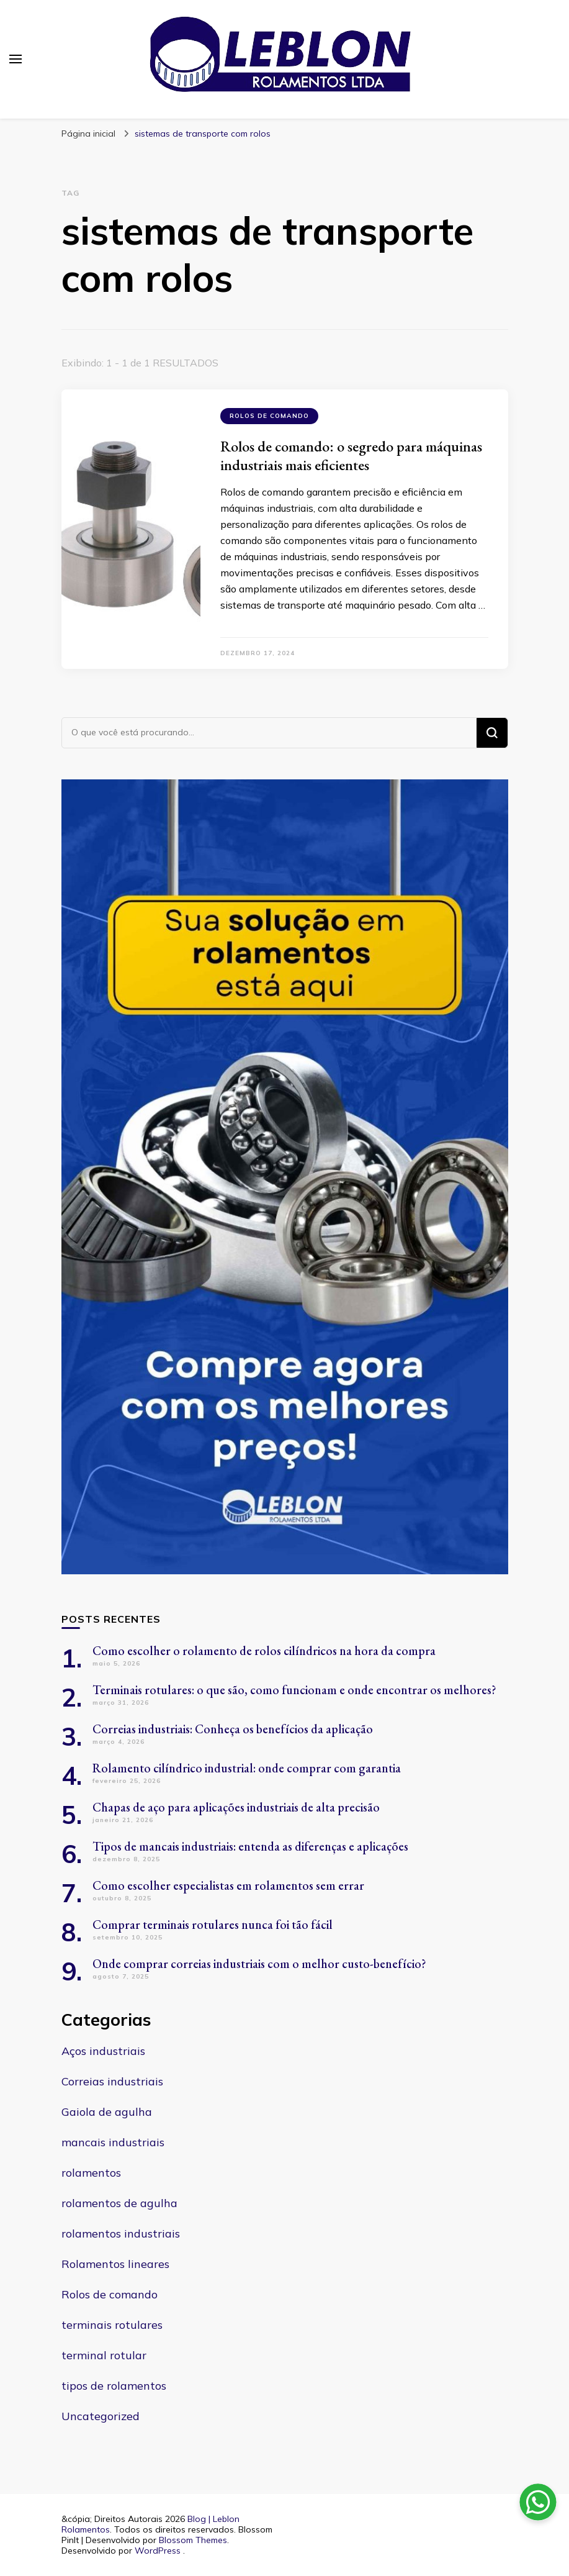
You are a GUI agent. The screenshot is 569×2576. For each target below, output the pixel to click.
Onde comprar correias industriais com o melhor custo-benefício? (259, 1964)
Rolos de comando (269, 416)
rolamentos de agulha (119, 2203)
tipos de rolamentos (113, 2386)
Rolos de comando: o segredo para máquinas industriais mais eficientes (351, 455)
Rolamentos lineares (115, 2264)
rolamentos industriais (120, 2233)
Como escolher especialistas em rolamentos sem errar (228, 1885)
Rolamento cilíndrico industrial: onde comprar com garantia (246, 1768)
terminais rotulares (112, 2325)
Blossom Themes (193, 2540)
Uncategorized (100, 2416)
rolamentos (91, 2173)
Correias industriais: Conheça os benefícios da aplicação (232, 1729)
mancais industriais (112, 2142)
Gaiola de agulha (106, 2112)
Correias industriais (112, 2081)
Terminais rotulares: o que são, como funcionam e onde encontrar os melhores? (294, 1690)
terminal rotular (103, 2355)
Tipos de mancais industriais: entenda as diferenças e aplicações (250, 1846)
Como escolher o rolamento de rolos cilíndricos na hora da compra (264, 1651)
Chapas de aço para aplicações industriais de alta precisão (236, 1807)
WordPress (158, 2550)
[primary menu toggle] (15, 59)
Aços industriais (103, 2051)
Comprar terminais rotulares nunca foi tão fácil (212, 1924)
